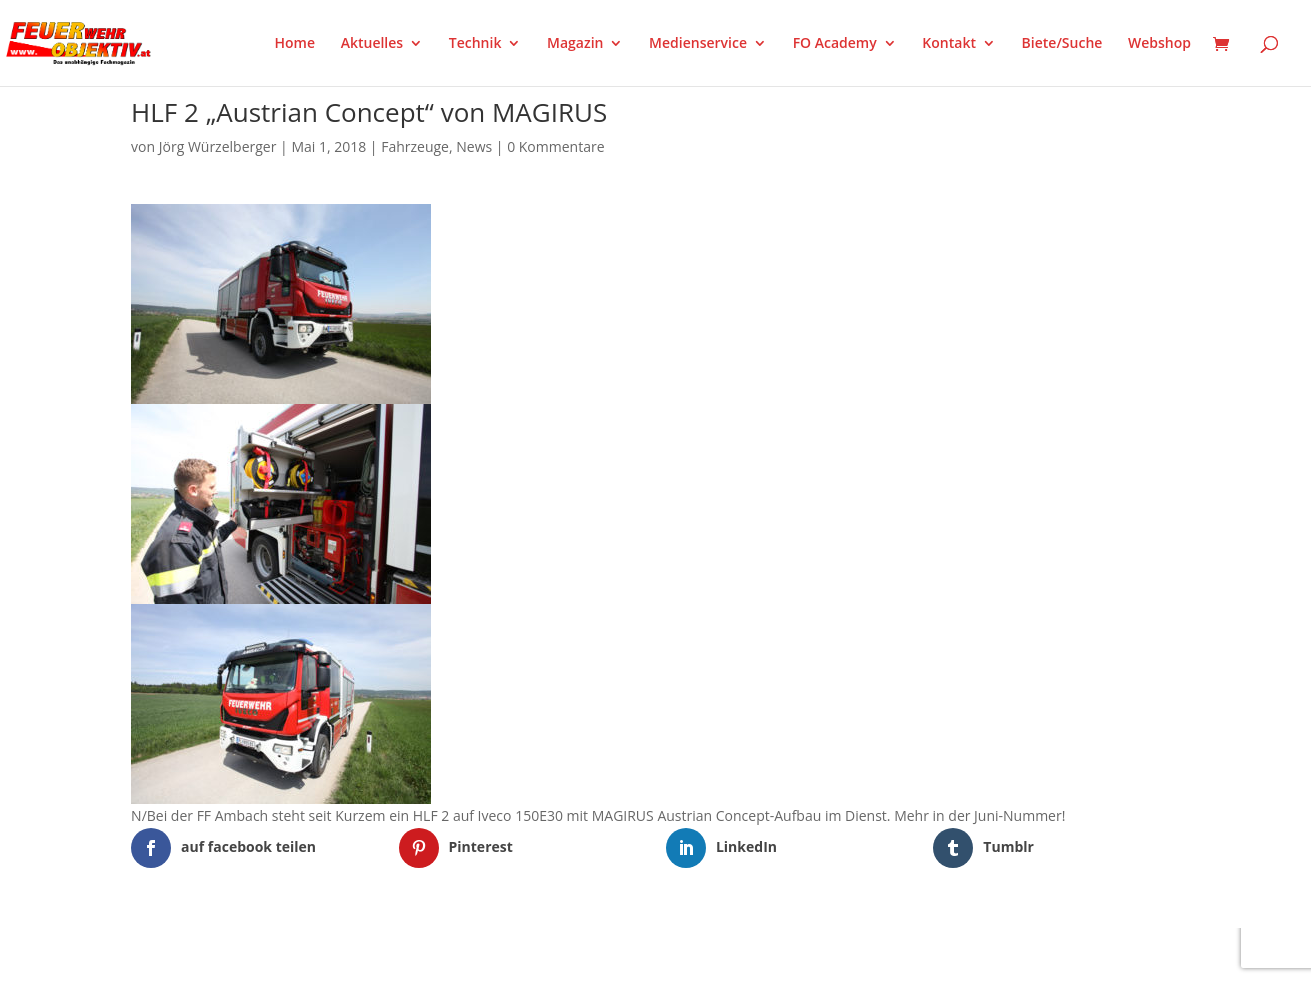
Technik (475, 44)
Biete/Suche (1062, 44)
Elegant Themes (230, 954)
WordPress (364, 954)
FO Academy (835, 44)
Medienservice (698, 44)
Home (295, 44)
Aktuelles (372, 44)
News (474, 146)
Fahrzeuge (415, 146)
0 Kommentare (555, 146)
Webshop (1159, 44)
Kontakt (949, 44)
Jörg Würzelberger (218, 146)
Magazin (575, 44)
